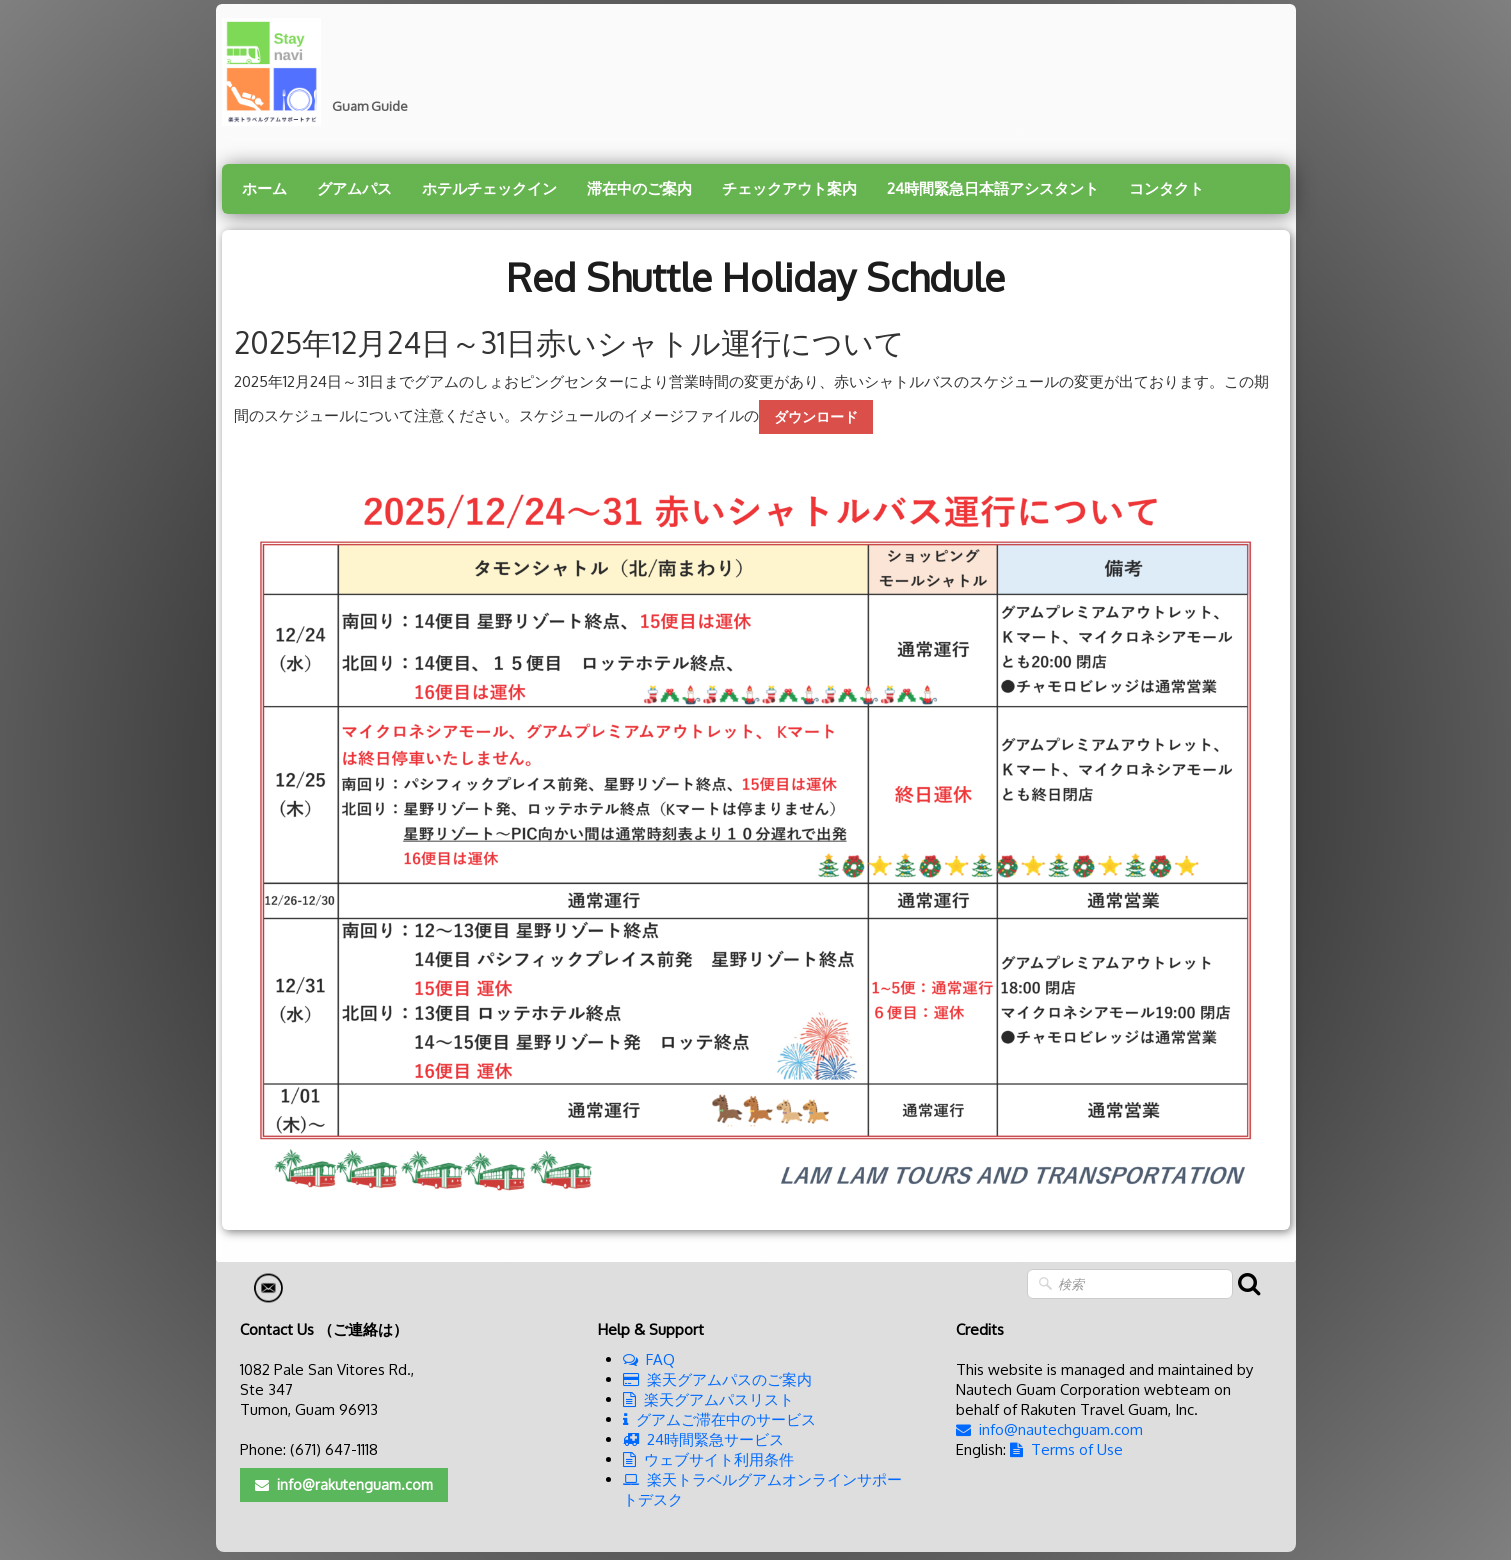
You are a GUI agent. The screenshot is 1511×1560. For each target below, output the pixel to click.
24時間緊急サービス (703, 1439)
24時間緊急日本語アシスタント (993, 188)
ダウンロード (816, 416)
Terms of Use (1066, 1449)
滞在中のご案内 (639, 188)
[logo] (322, 72)
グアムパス (354, 188)
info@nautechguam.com (1049, 1429)
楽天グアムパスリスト (708, 1399)
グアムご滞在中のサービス (719, 1419)
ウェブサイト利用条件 (708, 1459)
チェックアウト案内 (789, 188)
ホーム (264, 188)
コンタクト (1166, 188)
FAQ (649, 1359)
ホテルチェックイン (489, 188)
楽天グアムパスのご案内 (717, 1379)
